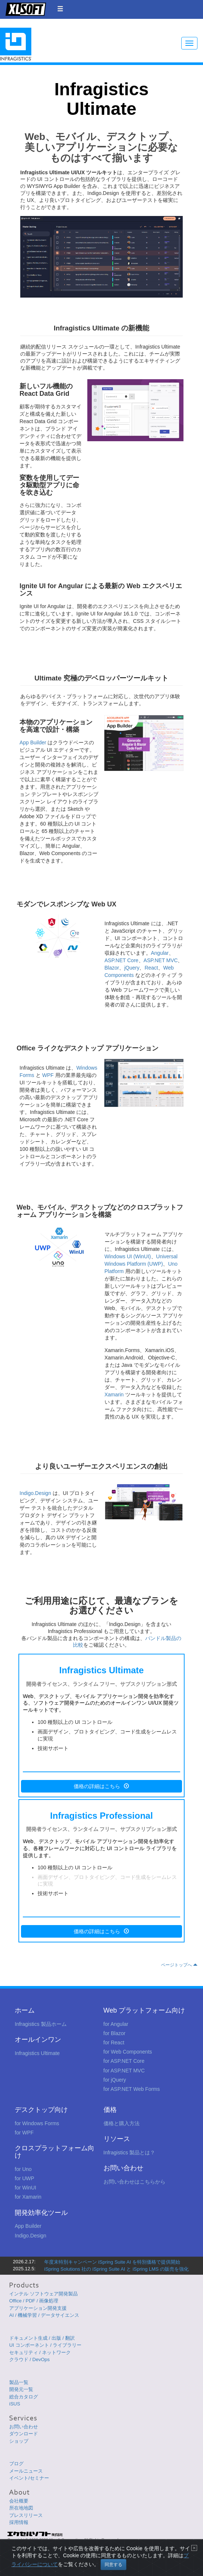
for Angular (116, 2024)
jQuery (131, 968)
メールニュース (26, 2471)
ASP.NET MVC (161, 960)
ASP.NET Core (122, 960)
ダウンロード (23, 2433)
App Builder (33, 742)
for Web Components (128, 2052)
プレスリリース (26, 2515)
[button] (60, 8)
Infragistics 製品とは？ (129, 2152)
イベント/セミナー (29, 2478)
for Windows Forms (37, 2123)
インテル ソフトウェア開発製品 (43, 2294)
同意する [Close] (113, 2564)
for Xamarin (28, 2197)
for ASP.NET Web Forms (132, 2089)
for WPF (24, 2133)
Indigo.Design (35, 1493)
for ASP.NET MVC (124, 2071)
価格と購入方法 (122, 2123)
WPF (48, 1075)
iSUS (14, 2404)
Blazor (112, 968)
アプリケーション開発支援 (38, 2308)
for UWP (24, 2178)
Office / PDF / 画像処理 (33, 2301)
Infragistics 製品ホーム (41, 2024)
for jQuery (115, 2080)
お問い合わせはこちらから (134, 2182)
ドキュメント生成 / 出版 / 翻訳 (42, 2338)
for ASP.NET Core (124, 2061)
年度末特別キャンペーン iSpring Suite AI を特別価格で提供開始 (112, 2262)
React (151, 968)
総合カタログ (23, 2397)
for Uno (23, 2169)
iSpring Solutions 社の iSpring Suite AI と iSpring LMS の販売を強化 (116, 2269)
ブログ (16, 2463)
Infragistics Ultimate (37, 2053)
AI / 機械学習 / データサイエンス (44, 2315)
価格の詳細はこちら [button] (101, 1786)
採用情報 (18, 2522)
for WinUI (25, 2188)
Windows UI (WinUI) (128, 1256)
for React (114, 2042)
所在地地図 (21, 2508)
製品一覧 (18, 2382)
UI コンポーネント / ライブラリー (45, 2345)
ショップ (18, 2441)
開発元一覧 (21, 2389)
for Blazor (115, 2033)
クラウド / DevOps (29, 2359)
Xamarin (114, 1394)
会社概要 (18, 2501)
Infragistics (15, 44)
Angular (160, 953)
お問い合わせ (23, 2426)
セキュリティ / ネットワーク (40, 2352)
